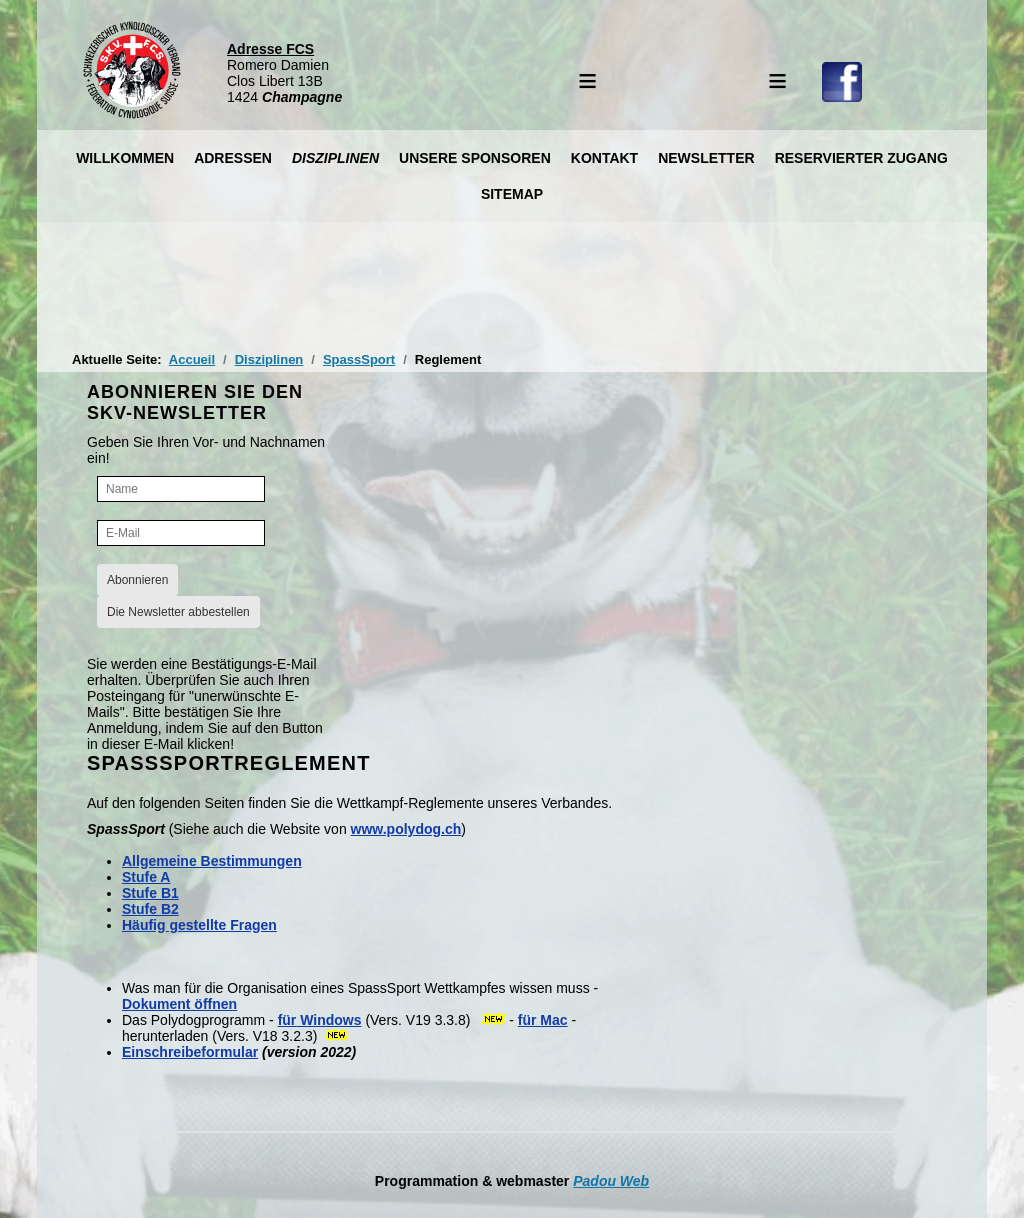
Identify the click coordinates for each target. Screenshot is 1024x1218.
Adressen (233, 158)
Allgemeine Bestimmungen (212, 861)
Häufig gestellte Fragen (199, 925)
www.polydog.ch (406, 829)
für (287, 1020)
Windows (328, 1020)
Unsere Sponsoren (475, 158)
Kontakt (604, 158)
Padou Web (611, 1181)
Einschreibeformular (190, 1052)
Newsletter (706, 158)
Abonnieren (137, 580)
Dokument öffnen (179, 1004)
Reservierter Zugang (861, 158)
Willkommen (125, 158)
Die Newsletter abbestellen (178, 612)
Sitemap (512, 194)
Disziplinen (335, 158)
